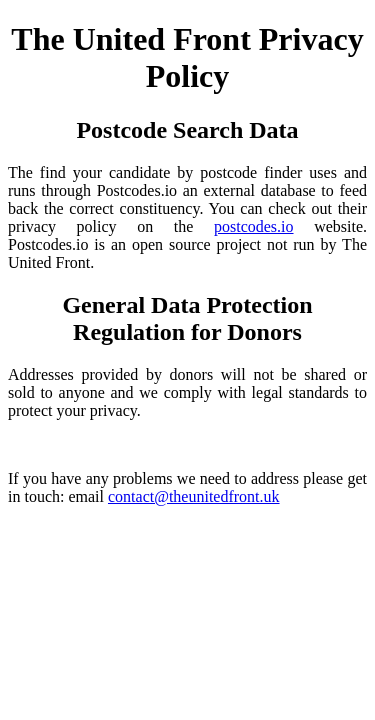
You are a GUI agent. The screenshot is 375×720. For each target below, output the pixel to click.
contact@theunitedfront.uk (194, 496)
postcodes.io (254, 226)
